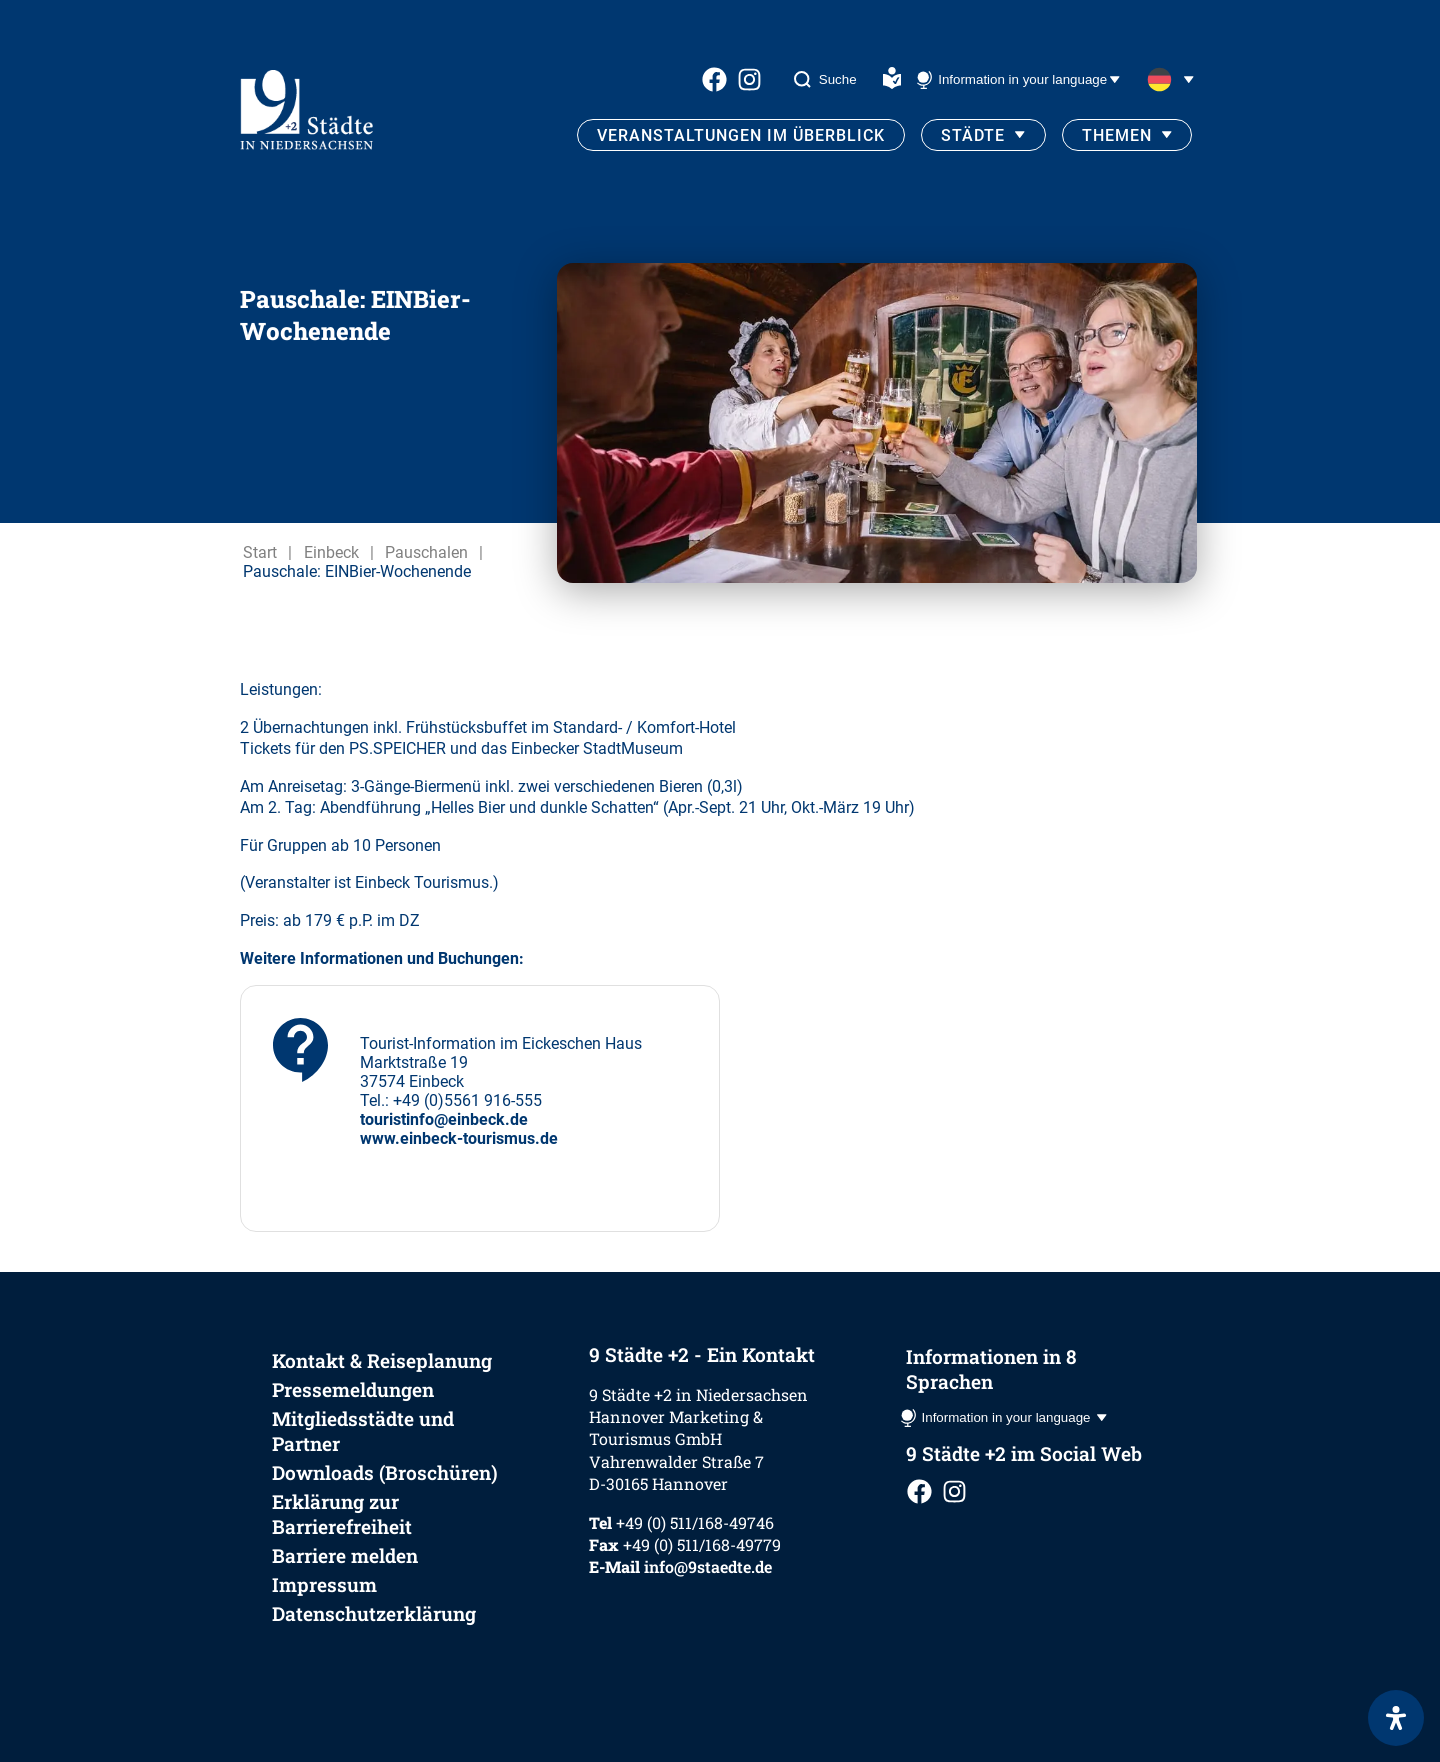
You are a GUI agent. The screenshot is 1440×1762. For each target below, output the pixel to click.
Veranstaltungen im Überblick (741, 135)
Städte (973, 135)
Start (260, 552)
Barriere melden (345, 1555)
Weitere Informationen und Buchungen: (382, 958)
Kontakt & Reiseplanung (382, 1360)
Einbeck (331, 552)
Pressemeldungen (353, 1389)
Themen (1117, 135)
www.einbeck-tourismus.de (459, 1138)
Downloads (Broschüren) (385, 1472)
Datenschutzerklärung (374, 1613)
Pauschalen (426, 552)
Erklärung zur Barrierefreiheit (342, 1514)
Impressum (324, 1584)
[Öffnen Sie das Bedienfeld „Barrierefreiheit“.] (1396, 1718)
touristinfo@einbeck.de (444, 1119)
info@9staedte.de (708, 1566)
